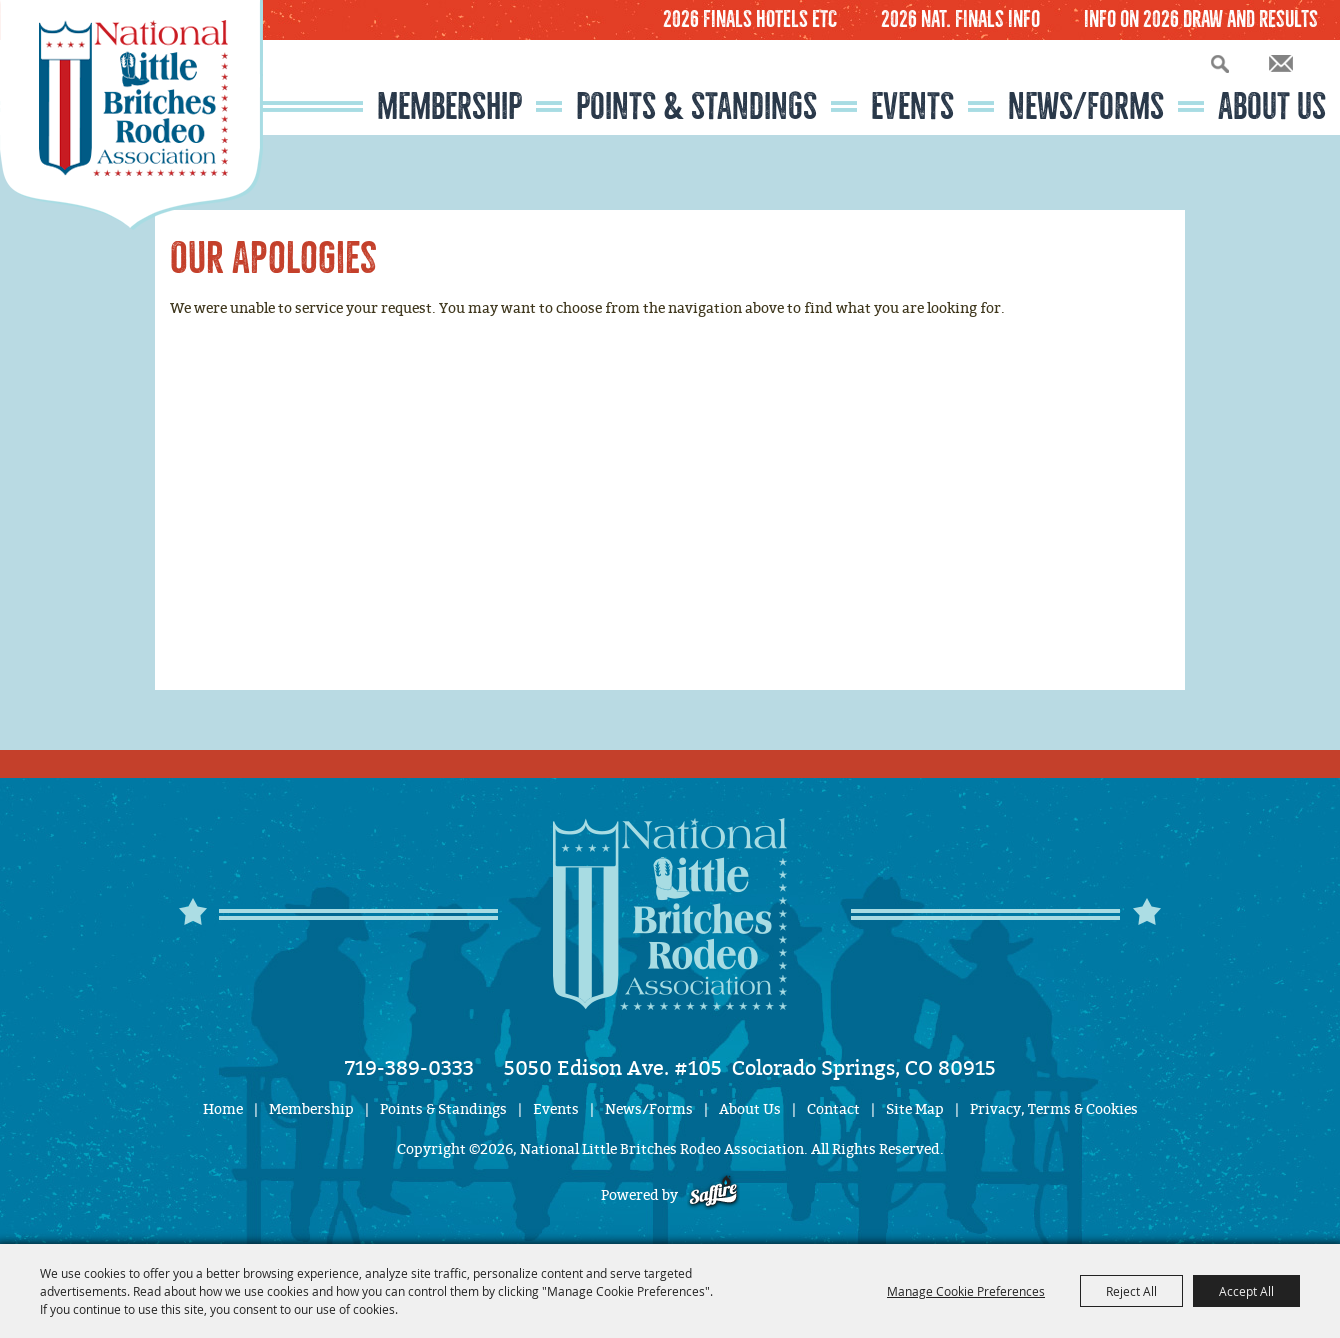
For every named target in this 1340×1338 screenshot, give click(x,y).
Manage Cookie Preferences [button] (966, 1291)
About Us (1272, 106)
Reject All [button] (1131, 1291)
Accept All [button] (1246, 1291)
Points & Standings (696, 106)
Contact (833, 1109)
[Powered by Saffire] (713, 1195)
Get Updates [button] (1281, 63)
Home (223, 1109)
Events (912, 106)
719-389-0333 (409, 1068)
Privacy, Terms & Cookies (1054, 1109)
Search (1220, 63)
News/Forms (1086, 106)
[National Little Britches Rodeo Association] (131, 115)
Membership (449, 106)
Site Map (915, 1109)
